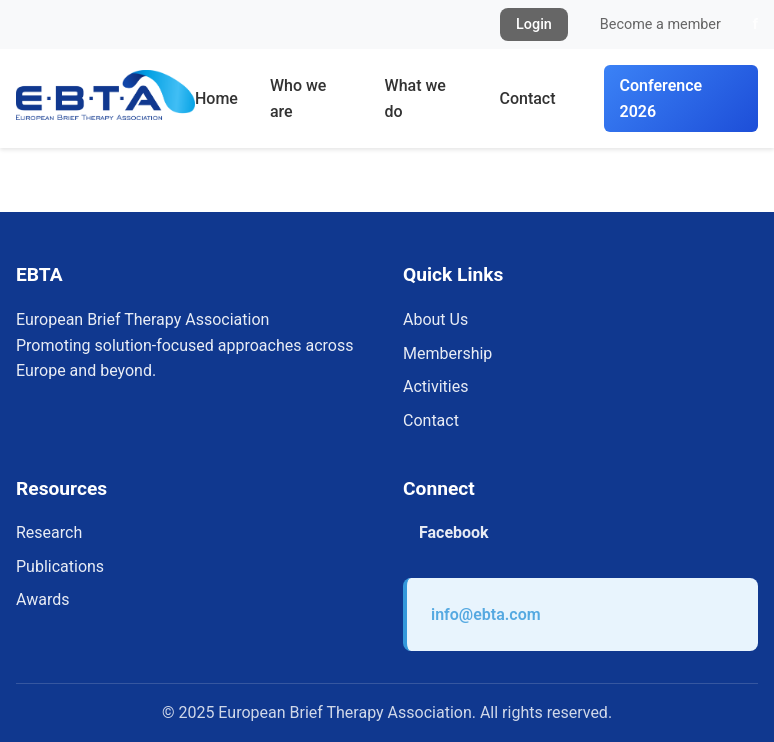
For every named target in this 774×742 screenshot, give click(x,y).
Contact (527, 98)
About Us (435, 319)
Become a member (660, 24)
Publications (60, 566)
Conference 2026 (661, 98)
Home (216, 98)
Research (49, 532)
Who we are (298, 98)
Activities (435, 386)
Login (534, 24)
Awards (42, 599)
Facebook (454, 532)
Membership (447, 353)
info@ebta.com (486, 614)
